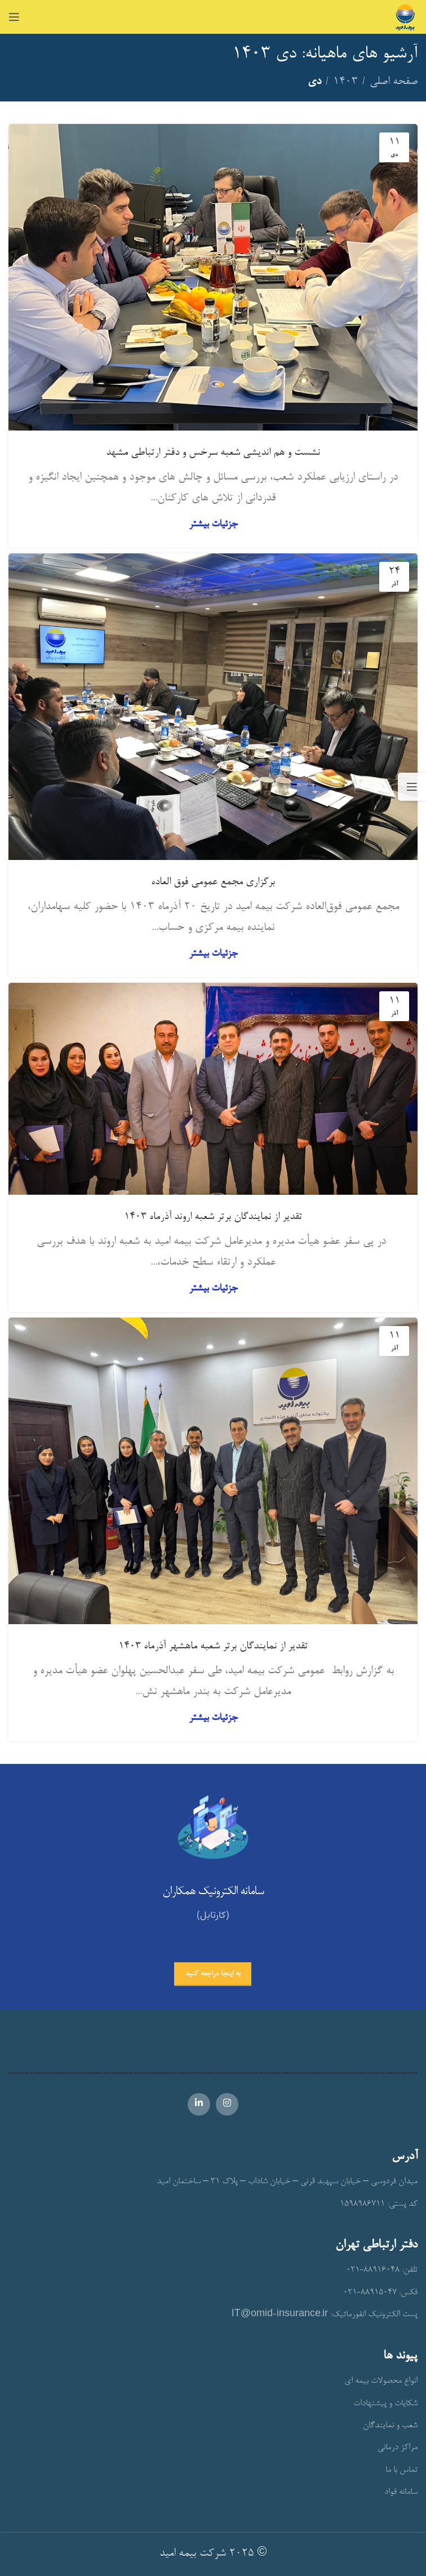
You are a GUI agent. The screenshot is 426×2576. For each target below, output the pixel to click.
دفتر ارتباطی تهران (376, 2245)
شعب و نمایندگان (390, 2425)
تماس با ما (401, 2470)
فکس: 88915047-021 (380, 2292)
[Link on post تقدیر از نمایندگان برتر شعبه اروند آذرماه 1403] (213, 1089)
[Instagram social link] (227, 2104)
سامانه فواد (401, 2492)
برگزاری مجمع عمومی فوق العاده (213, 882)
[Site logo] (405, 19)
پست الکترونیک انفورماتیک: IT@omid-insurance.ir (325, 2314)
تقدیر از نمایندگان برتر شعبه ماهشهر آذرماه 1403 (213, 1647)
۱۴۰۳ (345, 82)
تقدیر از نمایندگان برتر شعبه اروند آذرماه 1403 (213, 1217)
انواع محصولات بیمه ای (381, 2381)
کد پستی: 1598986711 (379, 2204)
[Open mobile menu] (14, 17)
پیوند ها (400, 2356)
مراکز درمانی (398, 2447)
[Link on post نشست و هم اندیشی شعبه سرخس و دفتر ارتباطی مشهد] (213, 277)
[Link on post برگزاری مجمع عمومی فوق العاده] (213, 707)
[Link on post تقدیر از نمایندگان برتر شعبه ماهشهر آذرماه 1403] (213, 1471)
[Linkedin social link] (199, 2104)
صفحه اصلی (394, 82)
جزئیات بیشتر (213, 524)
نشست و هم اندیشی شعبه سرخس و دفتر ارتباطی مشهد (213, 453)
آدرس (405, 2157)
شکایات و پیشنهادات (385, 2403)
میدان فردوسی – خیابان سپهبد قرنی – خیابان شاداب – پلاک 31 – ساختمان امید (287, 2181)
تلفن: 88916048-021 (382, 2270)
